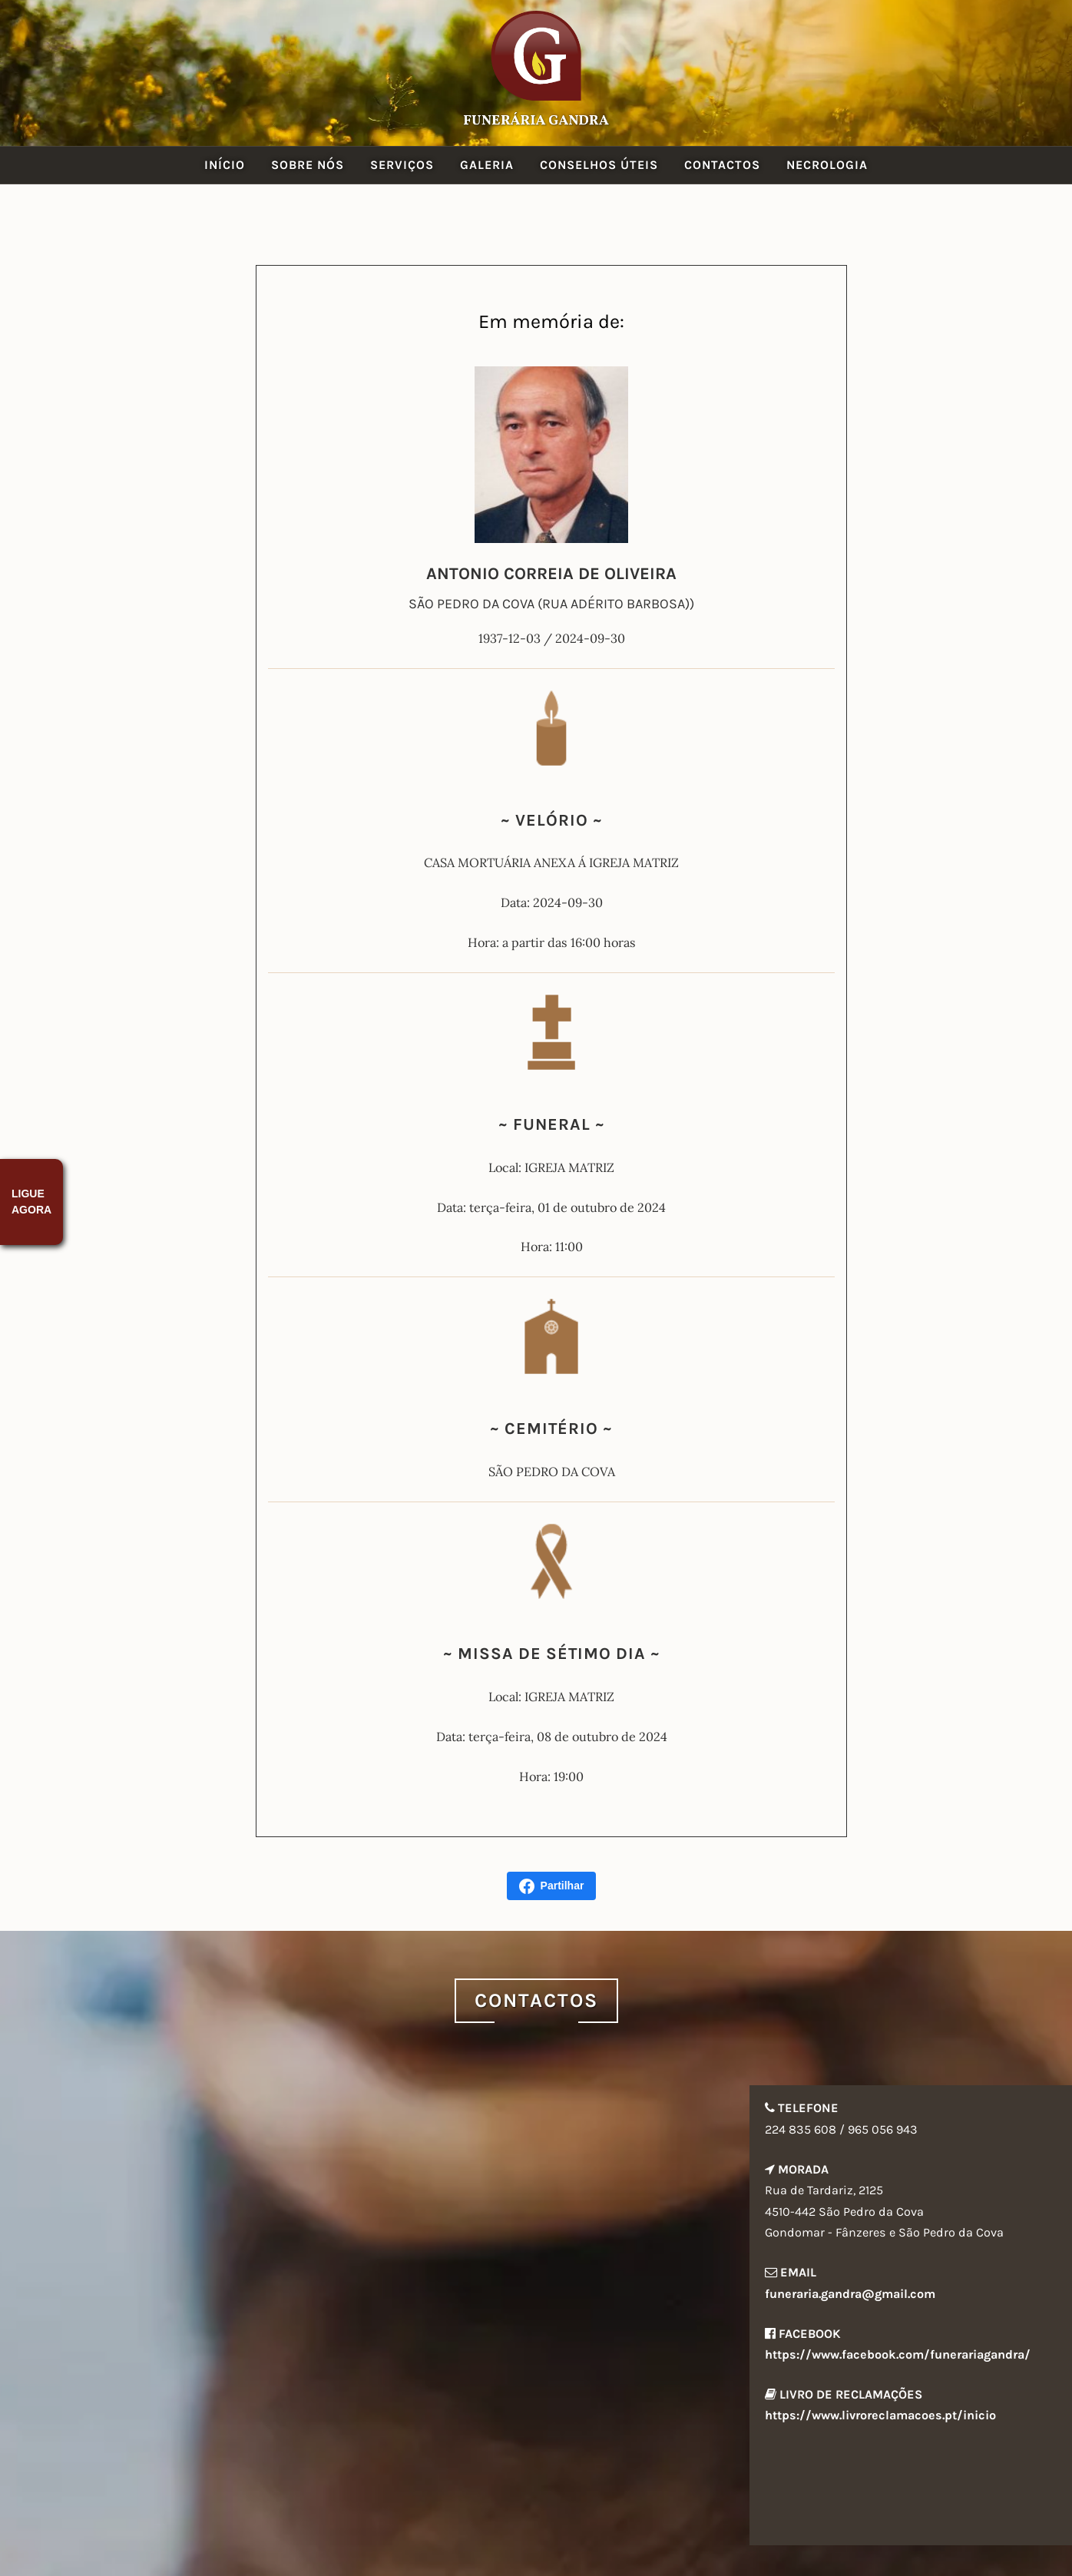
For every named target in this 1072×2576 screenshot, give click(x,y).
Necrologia (827, 164)
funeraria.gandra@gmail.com (850, 2293)
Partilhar (551, 1886)
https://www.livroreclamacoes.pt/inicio (880, 2415)
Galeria (487, 164)
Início (224, 164)
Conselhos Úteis (599, 164)
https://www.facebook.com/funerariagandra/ (898, 2354)
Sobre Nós (307, 164)
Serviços (402, 164)
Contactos (722, 164)
